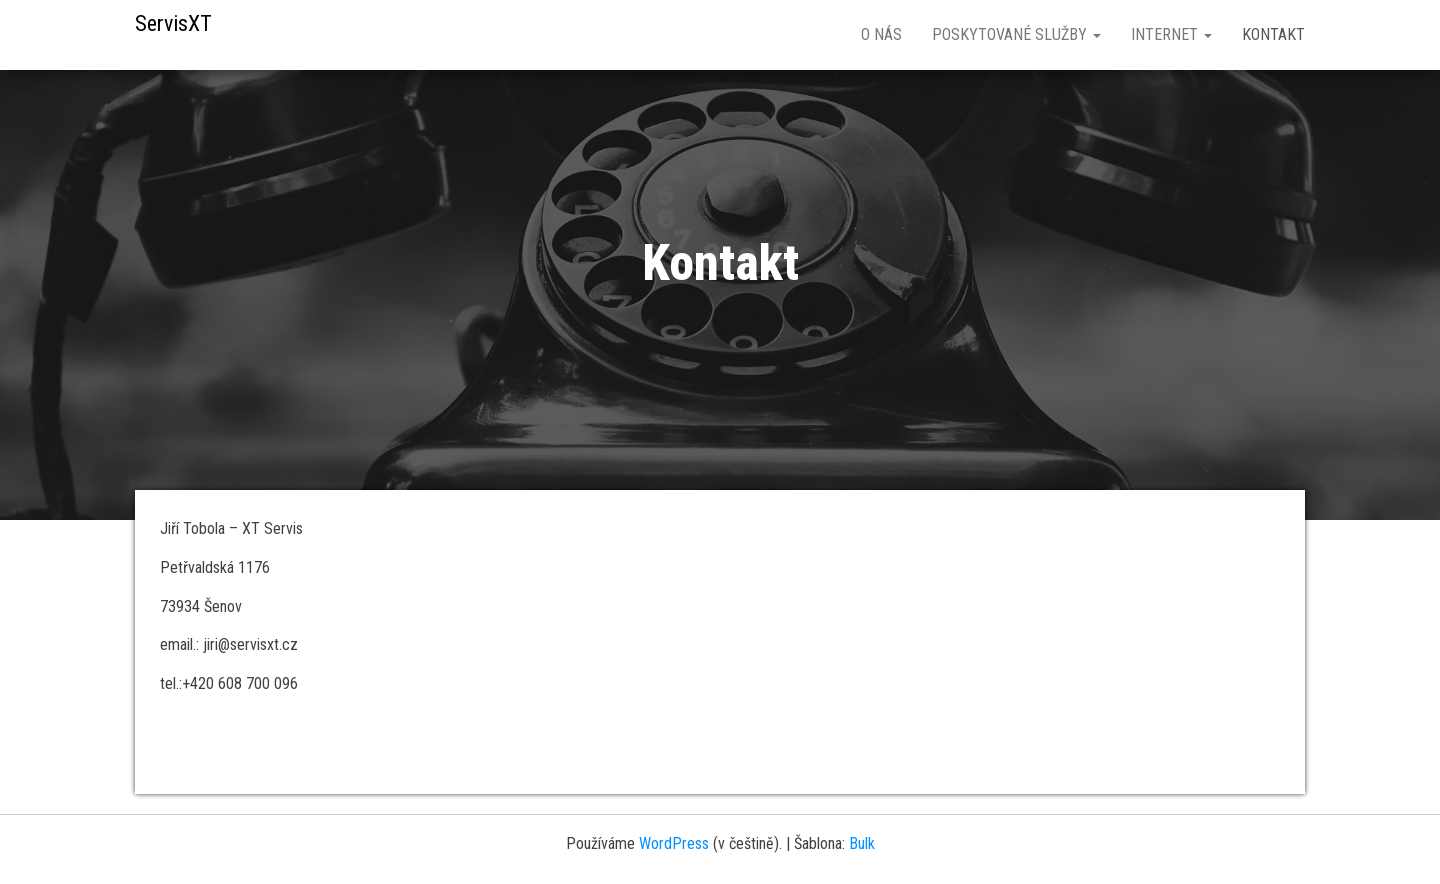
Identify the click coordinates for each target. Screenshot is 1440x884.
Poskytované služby (1016, 34)
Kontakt (1273, 34)
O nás (881, 34)
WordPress (674, 843)
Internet (1171, 34)
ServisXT (173, 23)
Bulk (862, 843)
